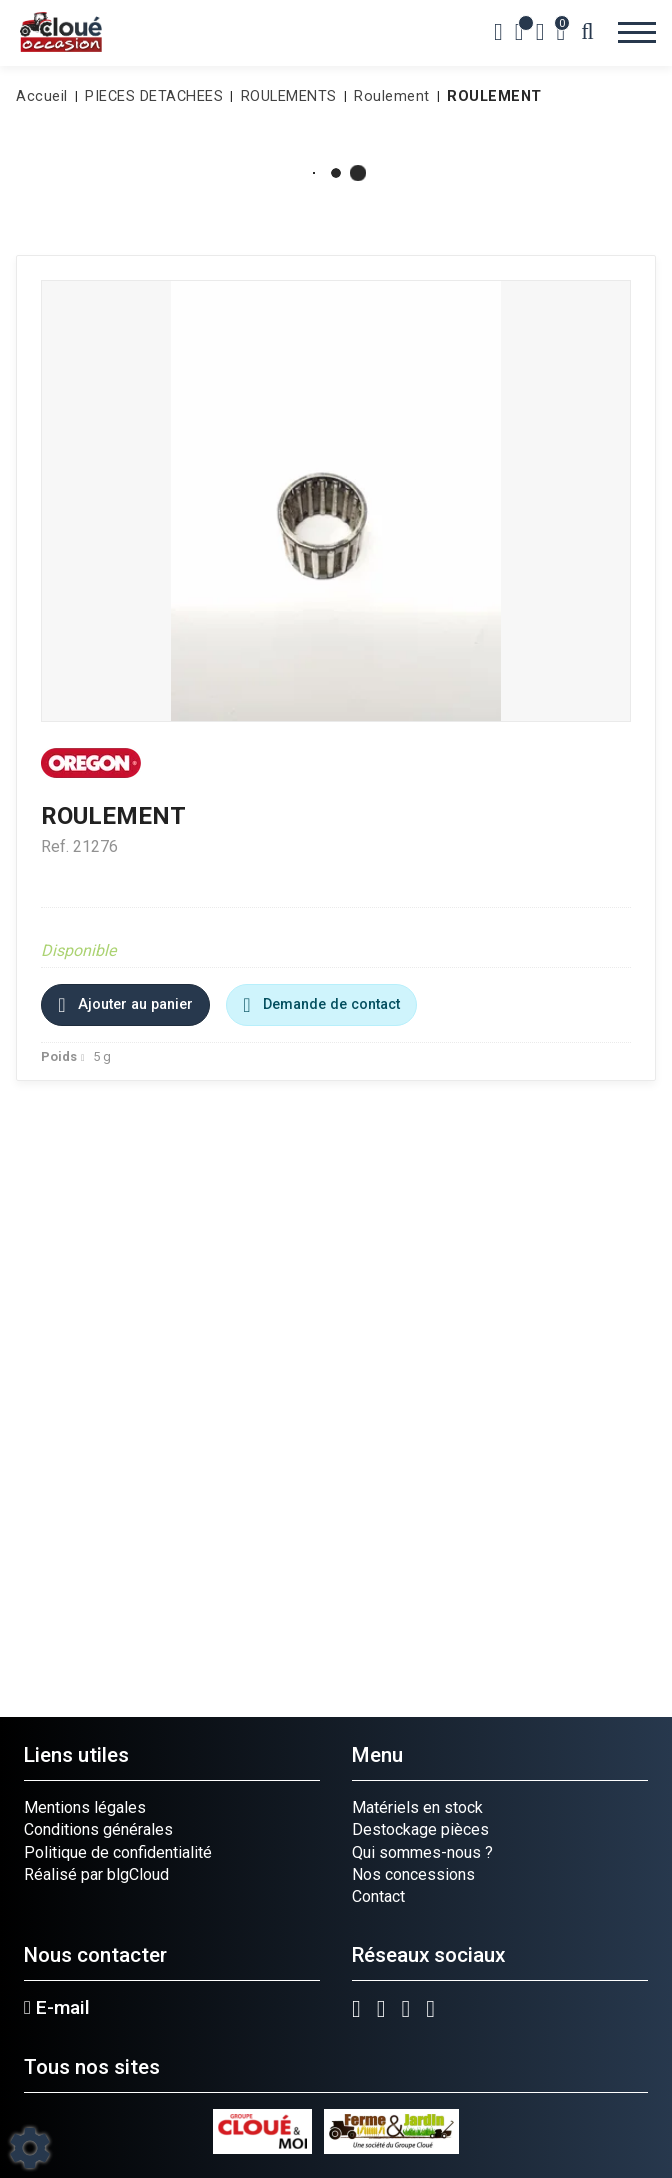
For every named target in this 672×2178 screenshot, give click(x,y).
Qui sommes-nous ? (422, 1852)
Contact (378, 1896)
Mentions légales (85, 1807)
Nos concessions (413, 1874)
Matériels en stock (417, 1807)
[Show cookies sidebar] (30, 2148)
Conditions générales (98, 1829)
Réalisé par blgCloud (96, 1874)
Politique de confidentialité (118, 1852)
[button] (491, 97)
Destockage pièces (420, 1829)
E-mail (57, 2008)
